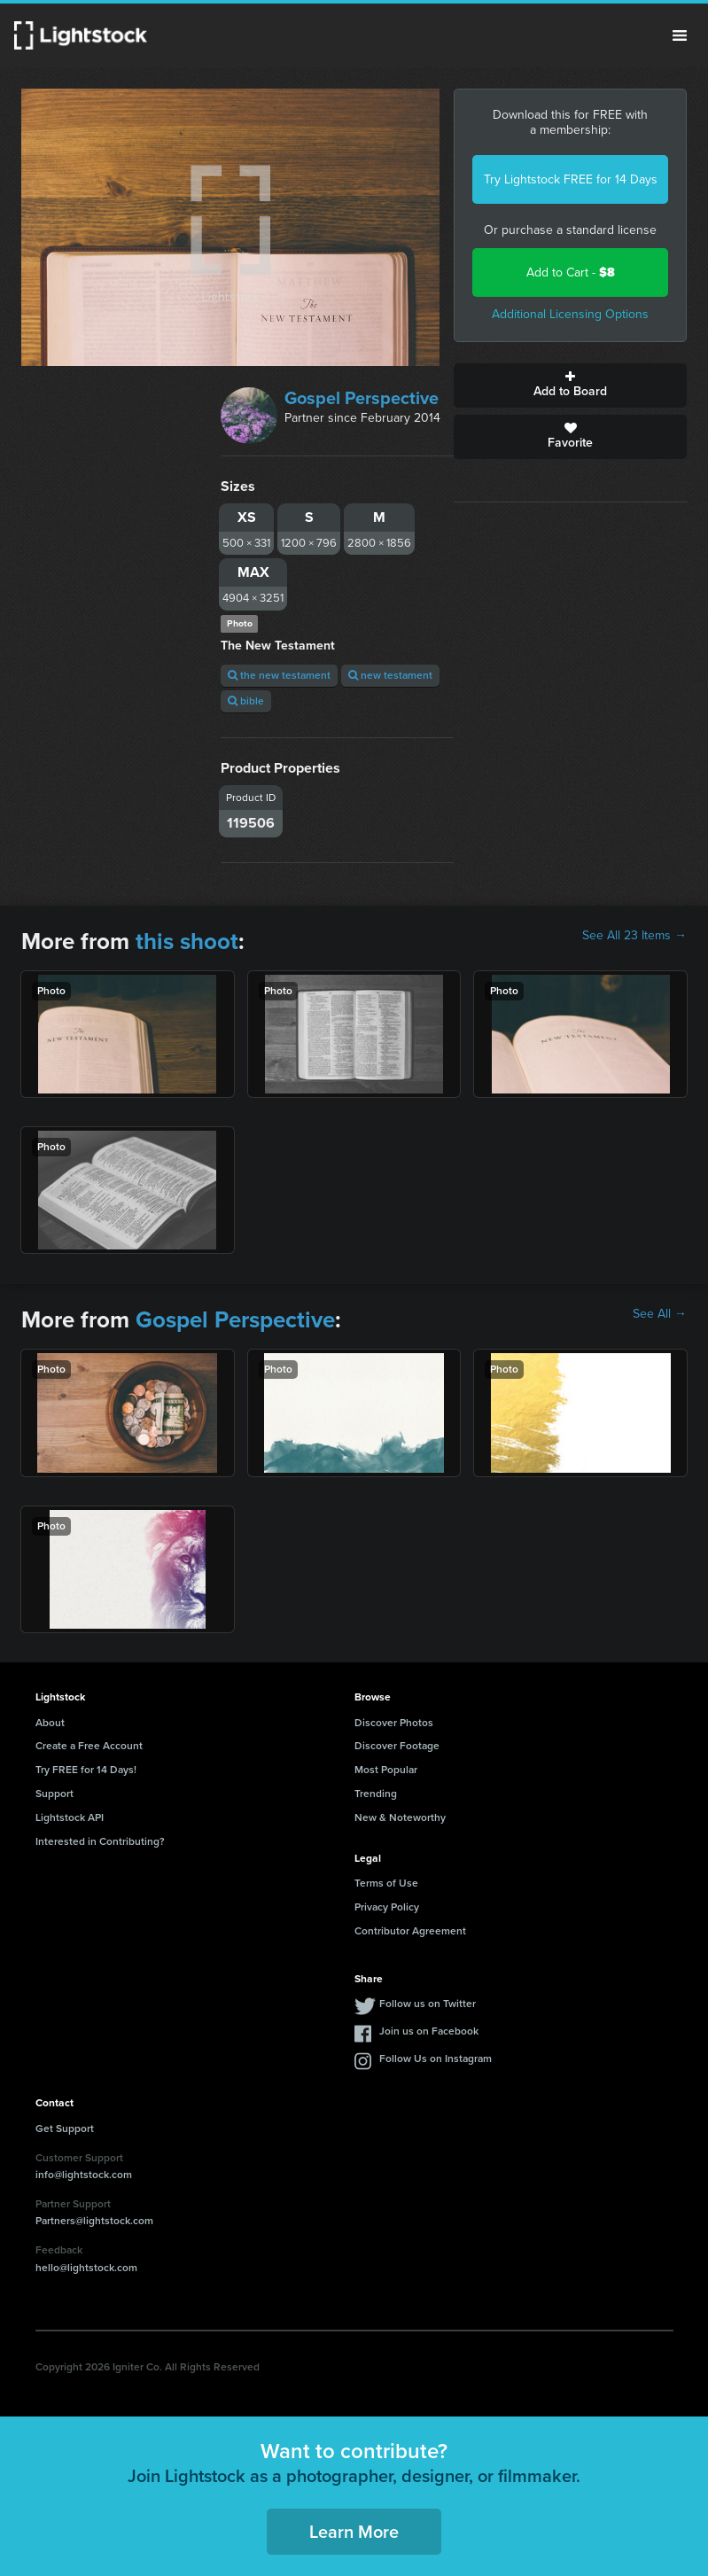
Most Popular (385, 1770)
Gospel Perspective (361, 398)
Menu (679, 35)
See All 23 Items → (634, 936)
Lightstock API (69, 1817)
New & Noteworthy (400, 1817)
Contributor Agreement (410, 1931)
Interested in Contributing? (100, 1841)
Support (54, 1794)
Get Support (64, 2128)
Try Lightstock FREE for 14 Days (570, 179)
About (50, 1723)
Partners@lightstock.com (94, 2221)
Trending (375, 1794)
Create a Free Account (89, 1746)
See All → (660, 1314)
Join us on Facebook (428, 2031)
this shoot (187, 941)
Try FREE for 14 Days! (85, 1770)
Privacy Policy (386, 1907)
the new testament (279, 675)
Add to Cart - (570, 272)
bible (246, 701)
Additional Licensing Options (570, 314)
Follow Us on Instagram (435, 2058)
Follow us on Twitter (427, 2004)
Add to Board (570, 385)
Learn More (354, 2531)
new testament (390, 675)
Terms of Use (386, 1883)
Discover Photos (393, 1723)
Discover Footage (397, 1746)
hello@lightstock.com (86, 2268)
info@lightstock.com (83, 2175)
